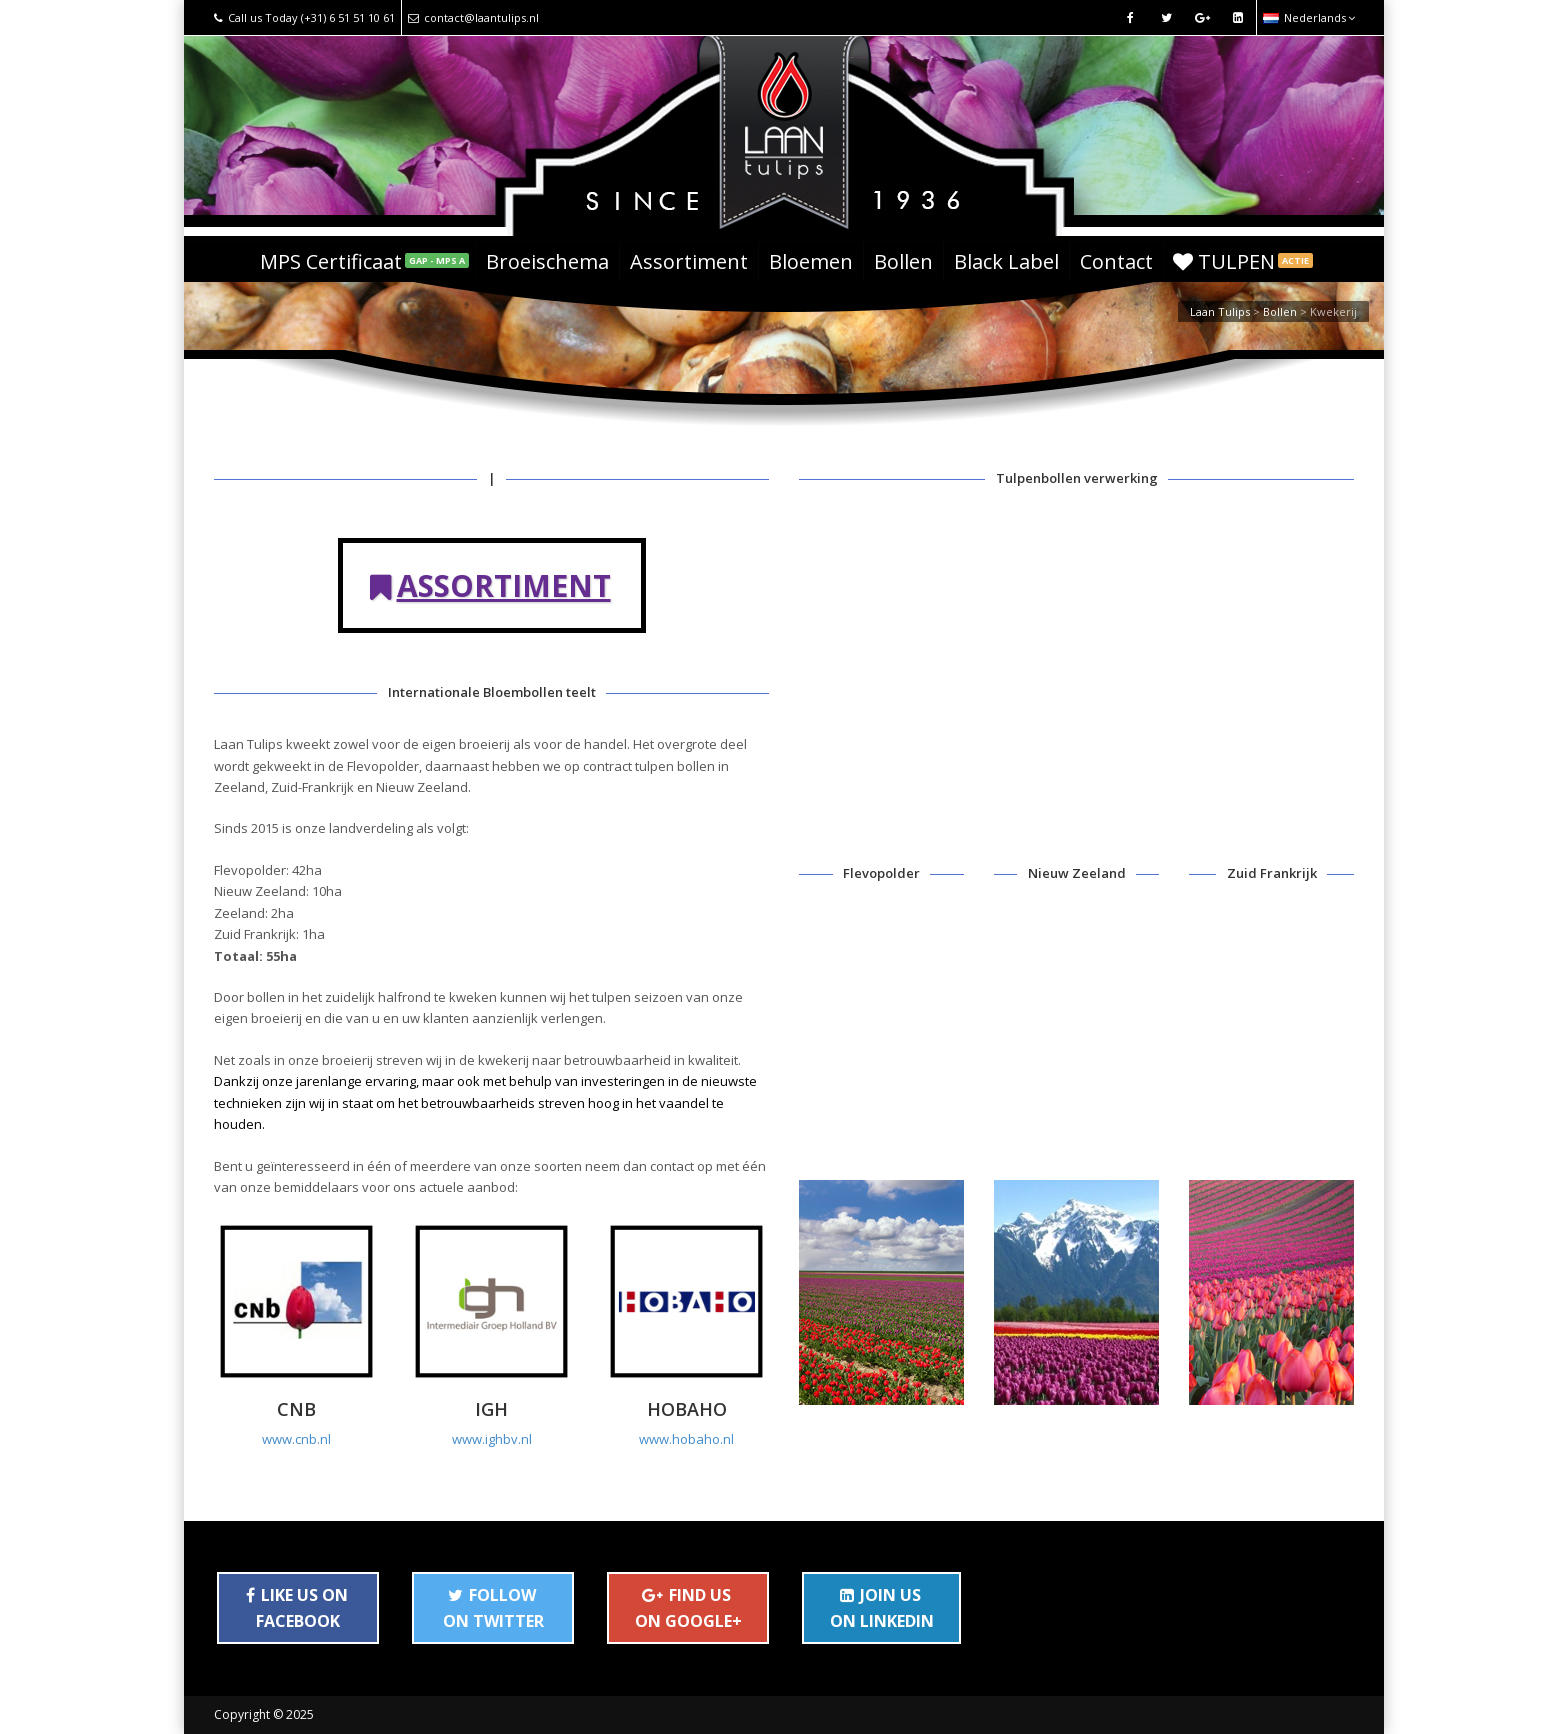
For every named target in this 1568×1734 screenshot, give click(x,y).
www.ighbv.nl (492, 1439)
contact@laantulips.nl (473, 17)
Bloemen (811, 261)
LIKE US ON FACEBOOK (297, 1608)
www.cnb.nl (296, 1439)
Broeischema (547, 261)
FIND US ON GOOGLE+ (688, 1608)
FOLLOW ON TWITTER (493, 1608)
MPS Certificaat (364, 261)
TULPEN (1243, 261)
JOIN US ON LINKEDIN (882, 1608)
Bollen (903, 261)
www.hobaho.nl (686, 1439)
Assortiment (689, 261)
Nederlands (1309, 17)
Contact (1116, 261)
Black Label (1006, 261)
